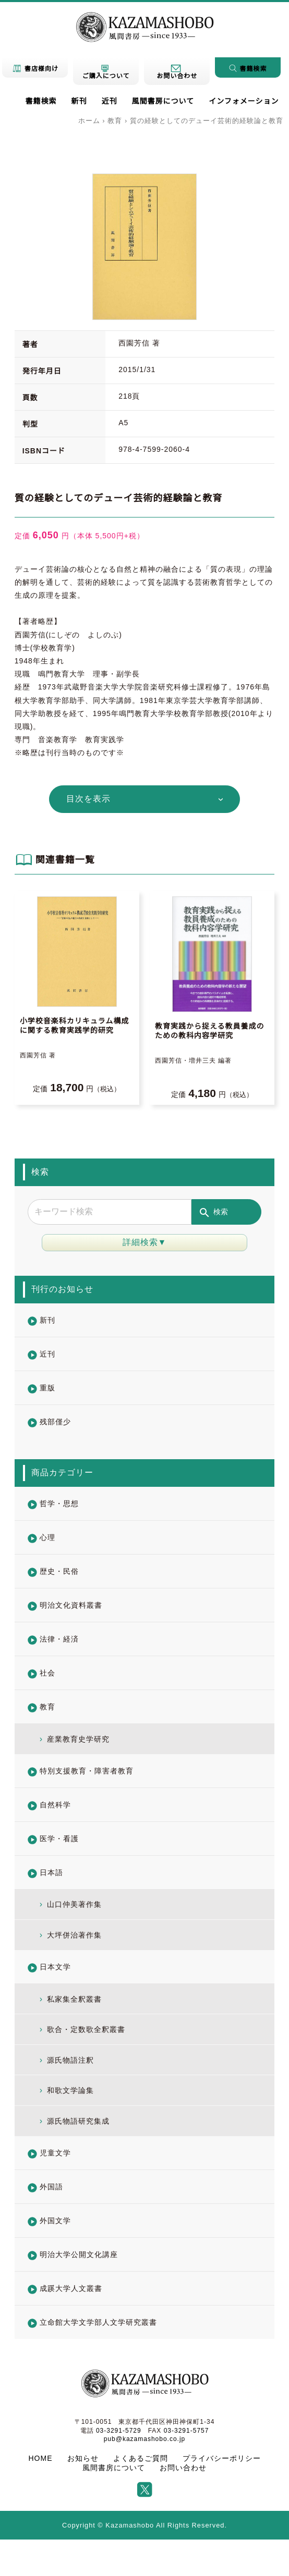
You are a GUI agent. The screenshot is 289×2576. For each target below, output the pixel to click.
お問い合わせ (183, 2467)
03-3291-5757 (186, 2430)
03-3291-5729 (118, 2430)
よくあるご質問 (140, 2458)
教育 (114, 121)
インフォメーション (244, 101)
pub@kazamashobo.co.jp (145, 2439)
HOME (41, 2458)
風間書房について (163, 101)
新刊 (79, 101)
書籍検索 (41, 101)
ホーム (89, 121)
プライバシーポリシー (222, 2458)
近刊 (109, 101)
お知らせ (83, 2458)
